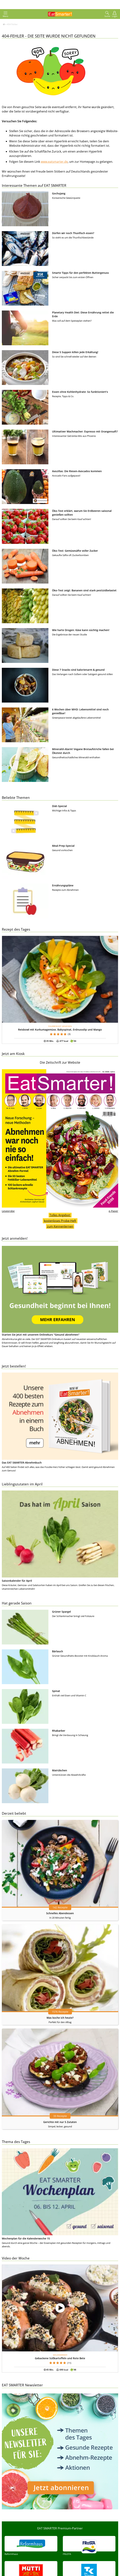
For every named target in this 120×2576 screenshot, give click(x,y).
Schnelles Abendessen (60, 1913)
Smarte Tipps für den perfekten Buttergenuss (80, 272)
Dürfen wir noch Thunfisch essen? (73, 233)
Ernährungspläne (62, 885)
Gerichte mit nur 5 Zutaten (60, 2122)
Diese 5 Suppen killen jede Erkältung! (75, 352)
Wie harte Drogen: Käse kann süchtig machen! (80, 630)
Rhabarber (58, 1730)
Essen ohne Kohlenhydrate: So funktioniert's (80, 392)
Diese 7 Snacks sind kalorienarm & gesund (78, 669)
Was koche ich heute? (60, 2017)
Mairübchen (59, 1770)
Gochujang (58, 193)
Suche (107, 14)
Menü (5, 14)
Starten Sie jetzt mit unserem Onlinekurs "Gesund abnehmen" (60, 1291)
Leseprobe (8, 1211)
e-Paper (113, 1211)
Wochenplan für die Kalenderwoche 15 (26, 2238)
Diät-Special (59, 806)
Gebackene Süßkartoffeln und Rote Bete (60, 2358)
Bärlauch (57, 1651)
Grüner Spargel (61, 1611)
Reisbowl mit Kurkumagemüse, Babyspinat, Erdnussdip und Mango (60, 1029)
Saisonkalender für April (17, 1580)
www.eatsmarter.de (54, 162)
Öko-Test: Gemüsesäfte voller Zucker (75, 550)
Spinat (56, 1691)
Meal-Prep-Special (63, 845)
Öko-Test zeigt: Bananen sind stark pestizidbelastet (84, 590)
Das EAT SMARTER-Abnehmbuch (22, 1462)
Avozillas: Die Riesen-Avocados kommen (77, 471)
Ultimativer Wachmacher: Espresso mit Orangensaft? (85, 431)
